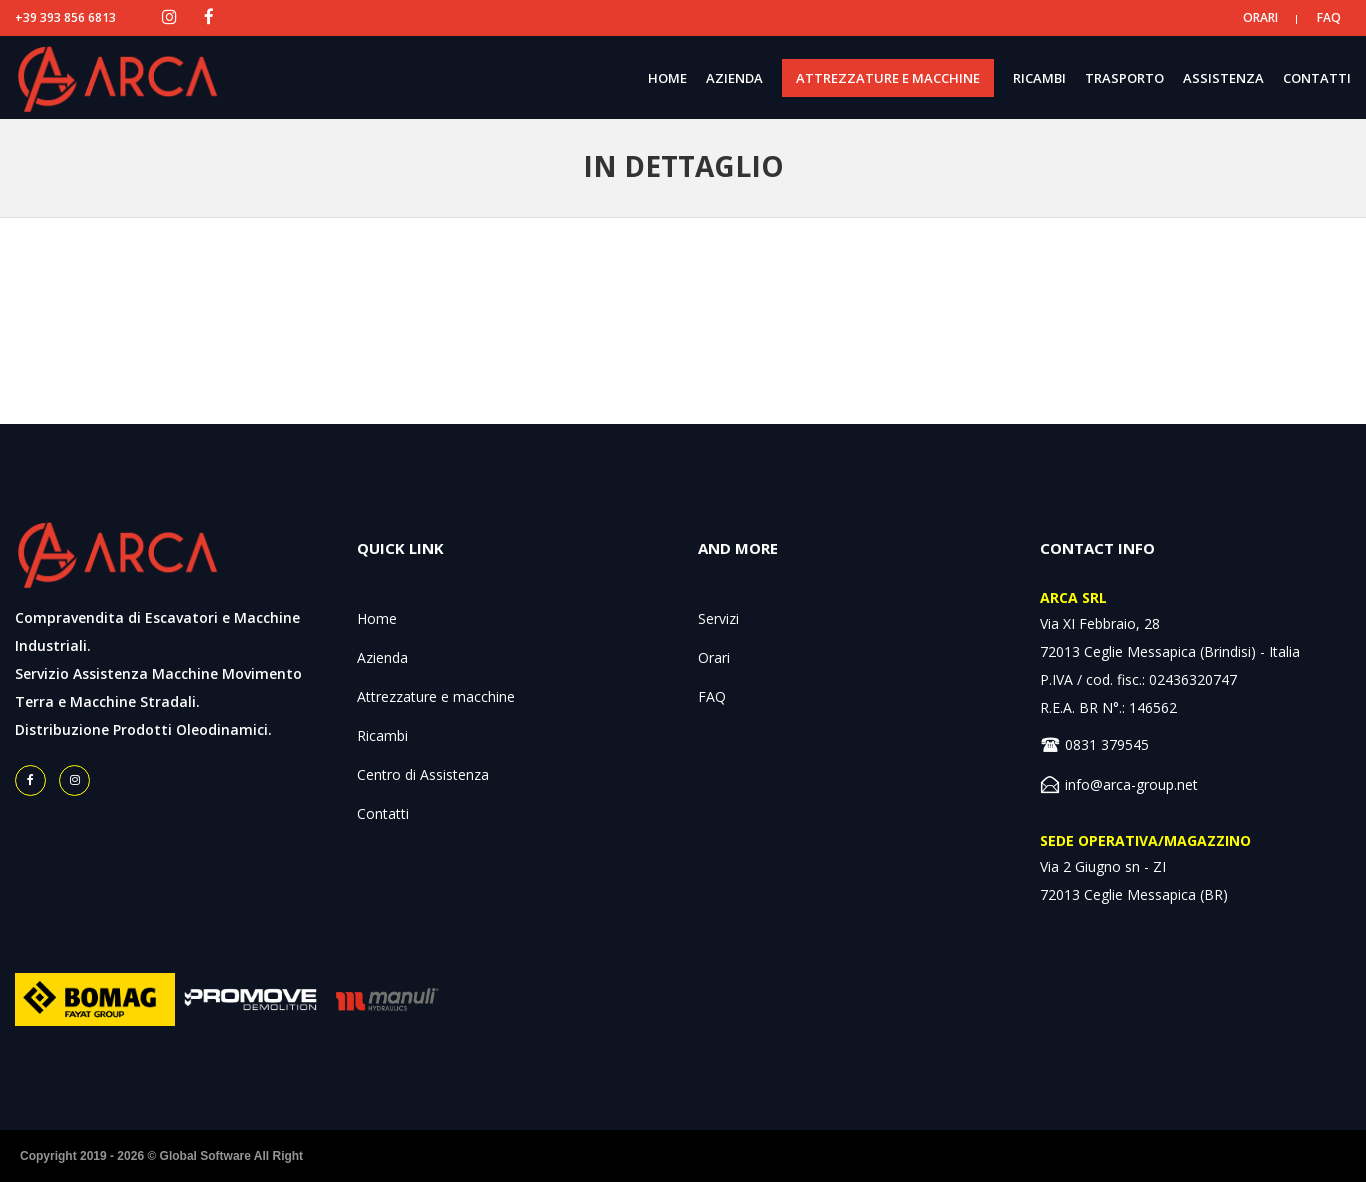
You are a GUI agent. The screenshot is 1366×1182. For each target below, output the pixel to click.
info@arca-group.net (1131, 784)
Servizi (718, 618)
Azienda (382, 657)
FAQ (1329, 17)
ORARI (1260, 17)
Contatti (383, 813)
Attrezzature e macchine (436, 696)
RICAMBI (1039, 78)
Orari (714, 657)
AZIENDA (734, 78)
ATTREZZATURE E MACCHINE (888, 78)
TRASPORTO (1124, 78)
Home (377, 618)
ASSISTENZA (1223, 78)
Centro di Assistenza (423, 774)
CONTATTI (1317, 78)
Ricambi (382, 735)
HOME (667, 78)
